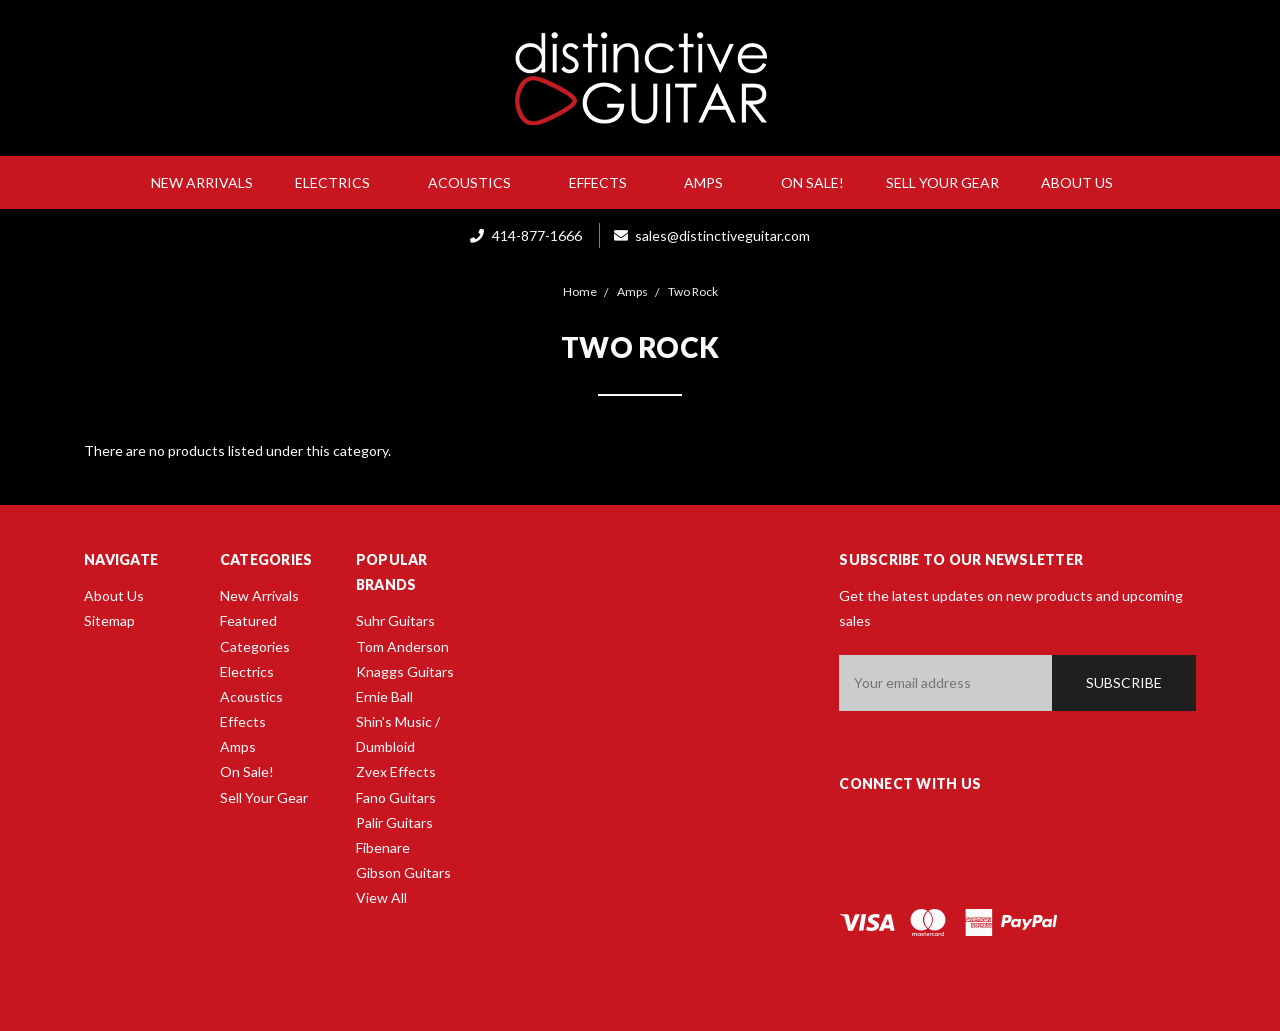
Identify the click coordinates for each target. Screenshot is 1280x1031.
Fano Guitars (396, 797)
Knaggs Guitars (405, 671)
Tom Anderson (402, 646)
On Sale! (812, 182)
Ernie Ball (384, 696)
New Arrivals (202, 182)
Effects (606, 182)
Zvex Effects (396, 771)
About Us (1085, 182)
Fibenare (383, 847)
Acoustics (477, 182)
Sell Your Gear (942, 182)
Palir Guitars (394, 822)
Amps (711, 182)
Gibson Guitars (403, 872)
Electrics (340, 182)
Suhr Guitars (395, 620)
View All (381, 897)
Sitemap (109, 620)
